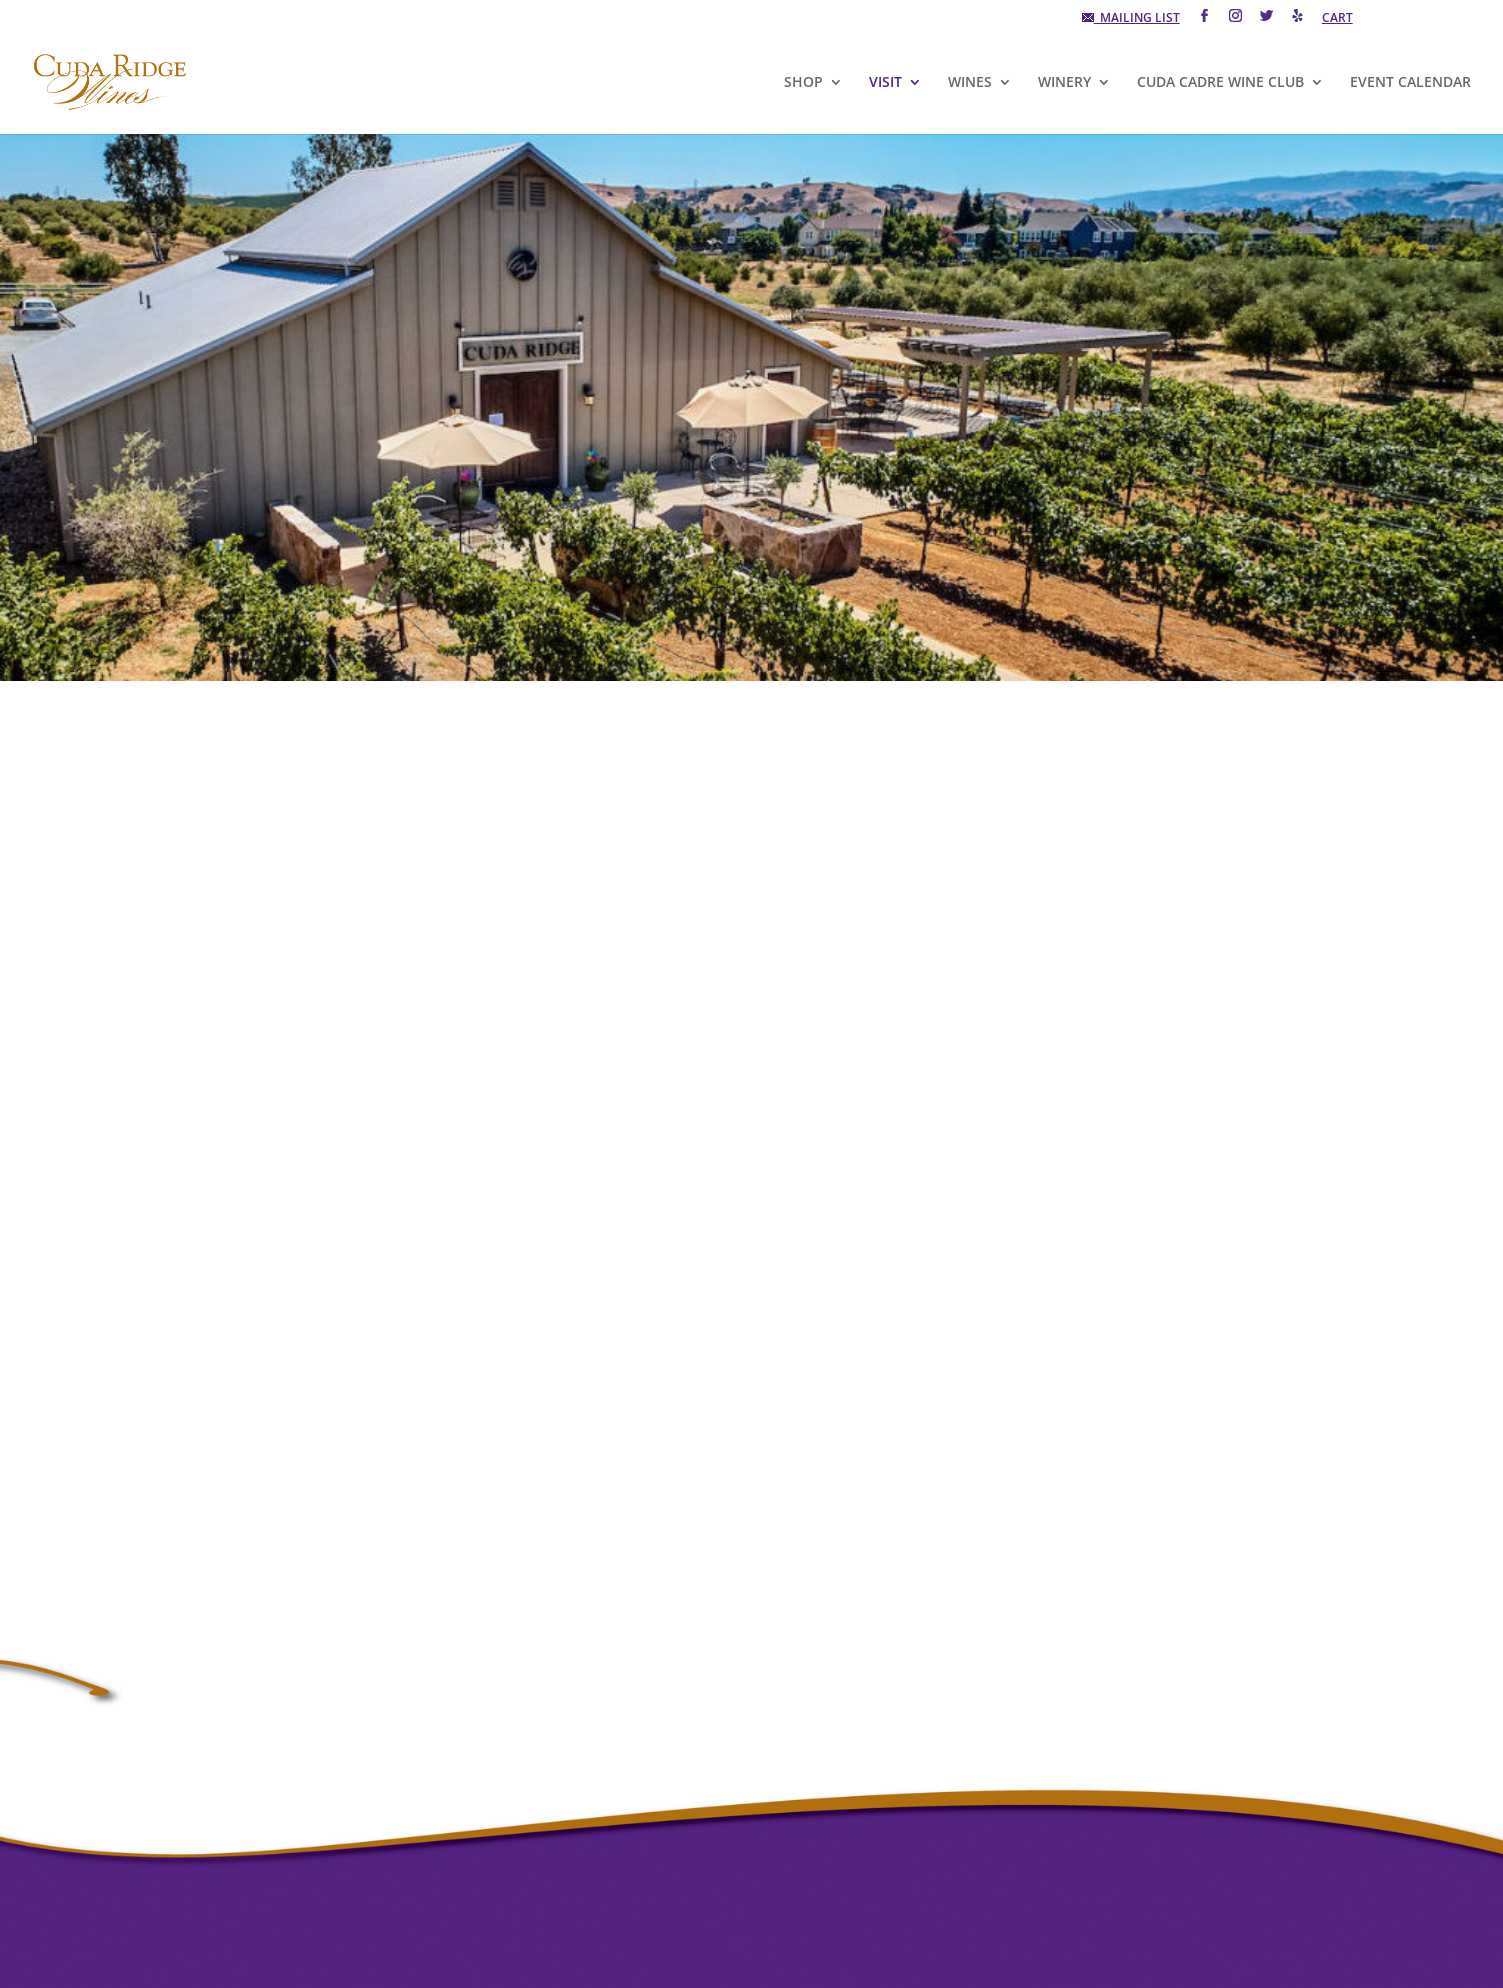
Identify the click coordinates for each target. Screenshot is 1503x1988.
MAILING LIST (1131, 19)
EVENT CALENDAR (1410, 83)
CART (1337, 19)
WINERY (1064, 83)
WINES (970, 83)
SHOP (803, 83)
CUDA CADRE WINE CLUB (1220, 83)
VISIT (885, 83)
